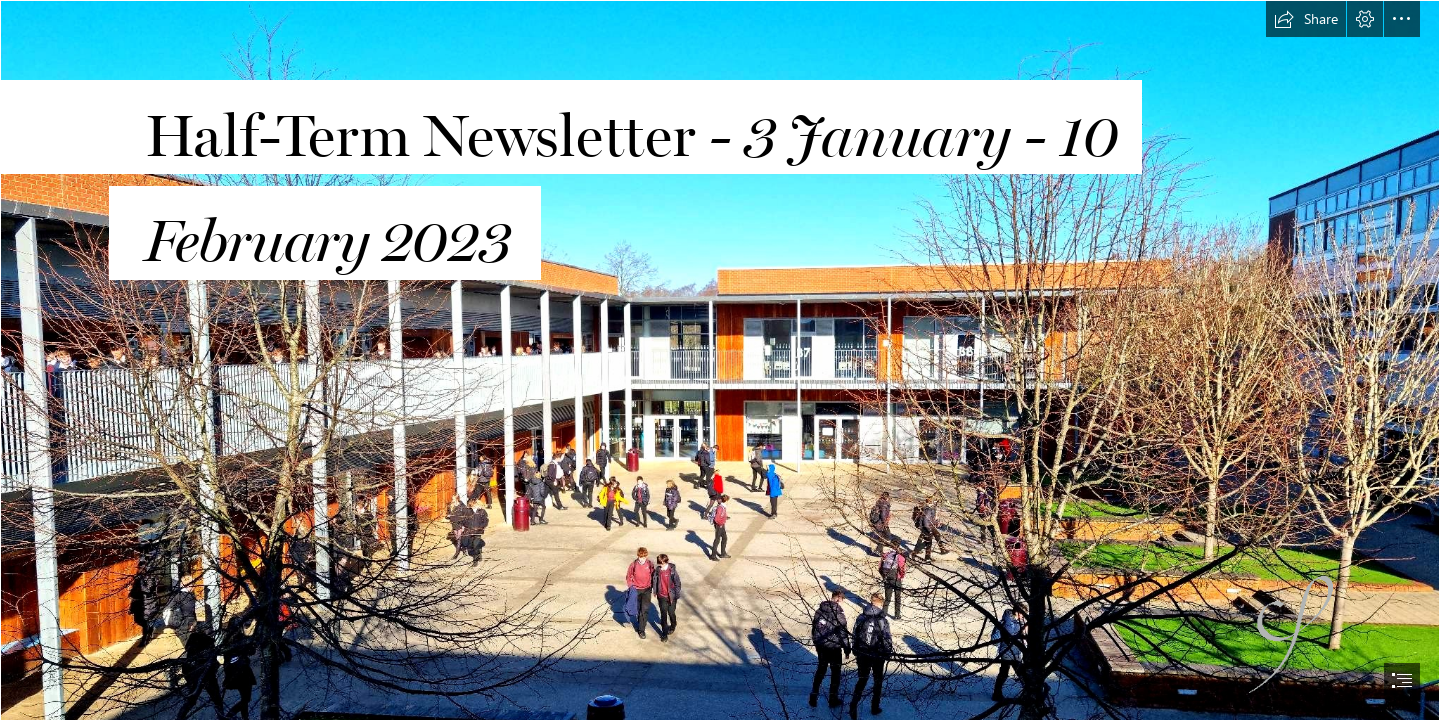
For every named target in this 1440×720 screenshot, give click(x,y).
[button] (1306, 19)
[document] (720, 360)
